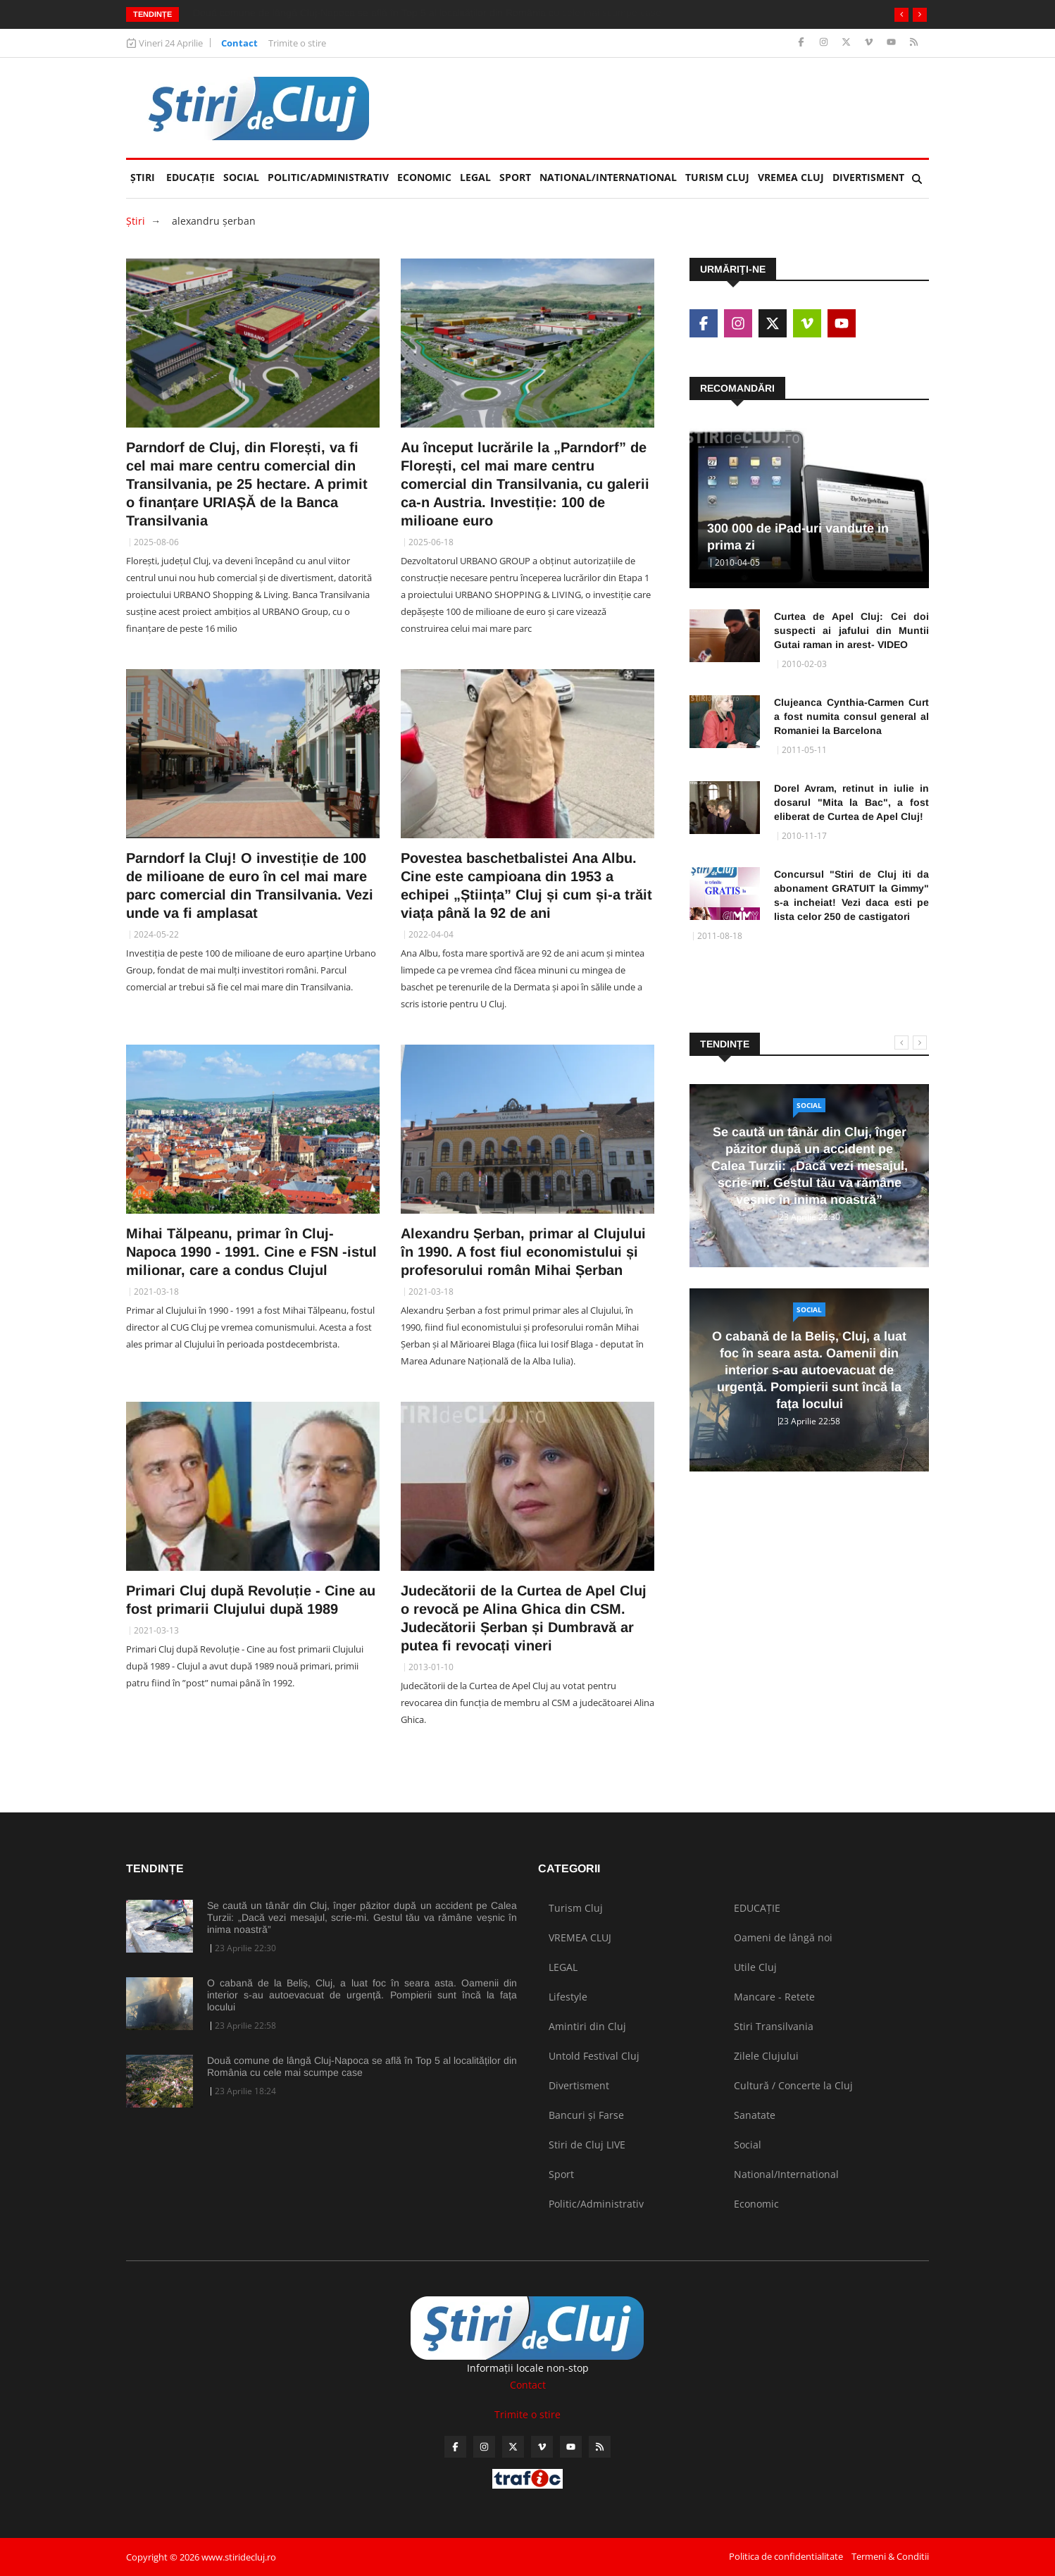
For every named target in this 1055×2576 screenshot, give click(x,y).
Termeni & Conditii (890, 2556)
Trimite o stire (297, 43)
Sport (515, 177)
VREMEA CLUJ (791, 177)
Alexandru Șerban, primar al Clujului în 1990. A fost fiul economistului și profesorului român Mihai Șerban (523, 1252)
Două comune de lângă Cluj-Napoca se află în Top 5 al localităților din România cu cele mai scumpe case (362, 2066)
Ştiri (142, 177)
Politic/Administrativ (328, 177)
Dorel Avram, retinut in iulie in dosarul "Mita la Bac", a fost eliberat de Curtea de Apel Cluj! (851, 802)
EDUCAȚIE (192, 172)
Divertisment (868, 177)
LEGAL (475, 177)
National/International (608, 177)
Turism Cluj (717, 177)
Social (241, 177)
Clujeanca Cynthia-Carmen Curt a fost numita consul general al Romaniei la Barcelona (851, 716)
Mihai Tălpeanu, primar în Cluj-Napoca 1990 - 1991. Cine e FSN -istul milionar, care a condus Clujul (251, 1252)
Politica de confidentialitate (786, 2556)
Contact (239, 43)
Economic (424, 177)
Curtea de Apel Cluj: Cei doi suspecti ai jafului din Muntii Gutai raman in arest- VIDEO (851, 630)
